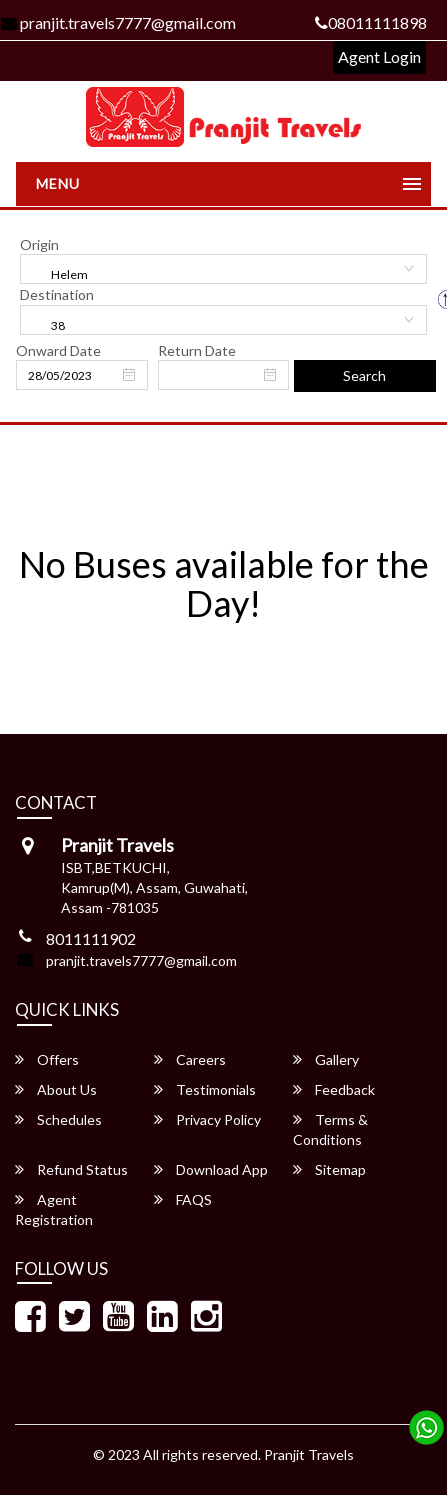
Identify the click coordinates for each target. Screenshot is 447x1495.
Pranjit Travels (309, 1454)
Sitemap (329, 1169)
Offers (47, 1059)
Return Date (197, 350)
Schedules (58, 1119)
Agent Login (379, 56)
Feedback (334, 1089)
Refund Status (71, 1169)
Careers (190, 1059)
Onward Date (58, 350)
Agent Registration (54, 1209)
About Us (56, 1089)
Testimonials (205, 1089)
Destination (57, 294)
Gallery (326, 1059)
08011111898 (371, 22)
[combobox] (223, 269)
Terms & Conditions (330, 1129)
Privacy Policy (207, 1119)
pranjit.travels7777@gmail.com (141, 960)
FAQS (183, 1199)
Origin (39, 244)
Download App (211, 1169)
